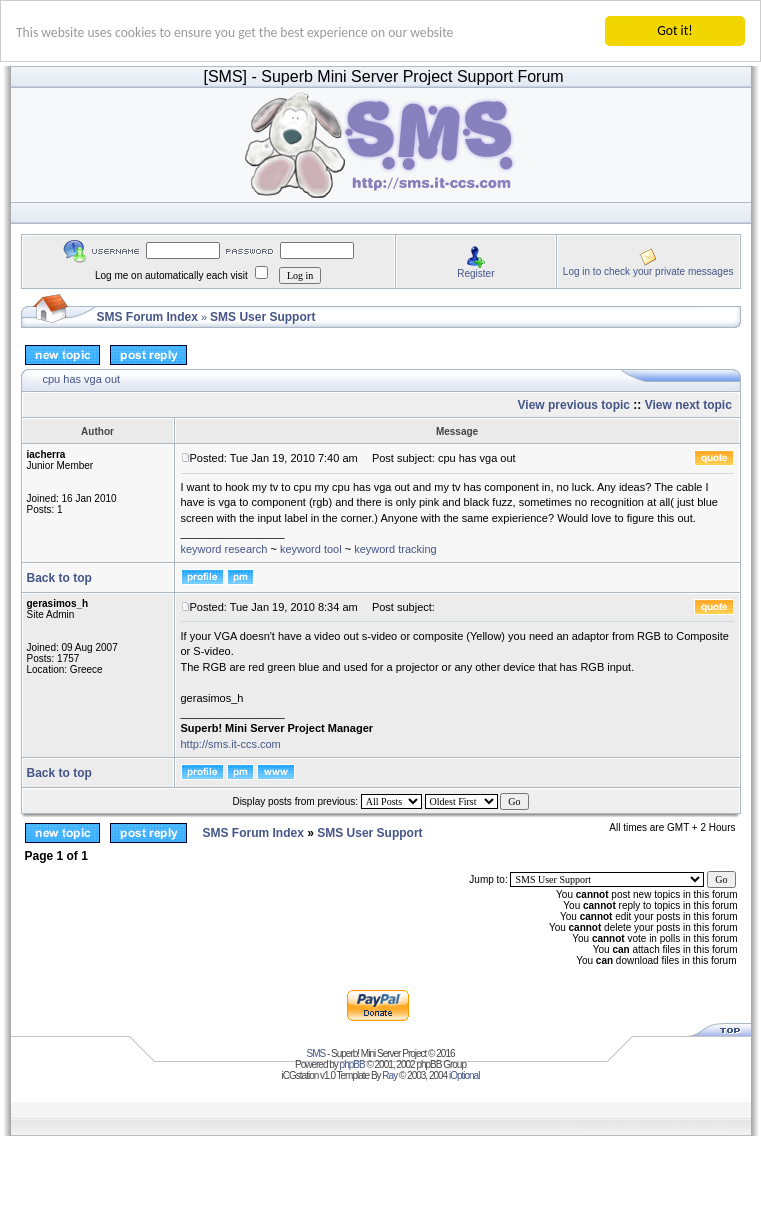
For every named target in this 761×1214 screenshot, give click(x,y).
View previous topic (574, 405)
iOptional (464, 1075)
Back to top (59, 578)
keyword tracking (395, 548)
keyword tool (311, 548)
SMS (316, 1053)
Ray (389, 1075)
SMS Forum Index (147, 317)
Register (475, 272)
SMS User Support (262, 317)
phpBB (352, 1064)
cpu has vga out (82, 379)
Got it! (674, 30)
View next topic (688, 405)
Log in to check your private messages (648, 270)
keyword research (224, 548)
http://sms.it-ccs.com (231, 744)
